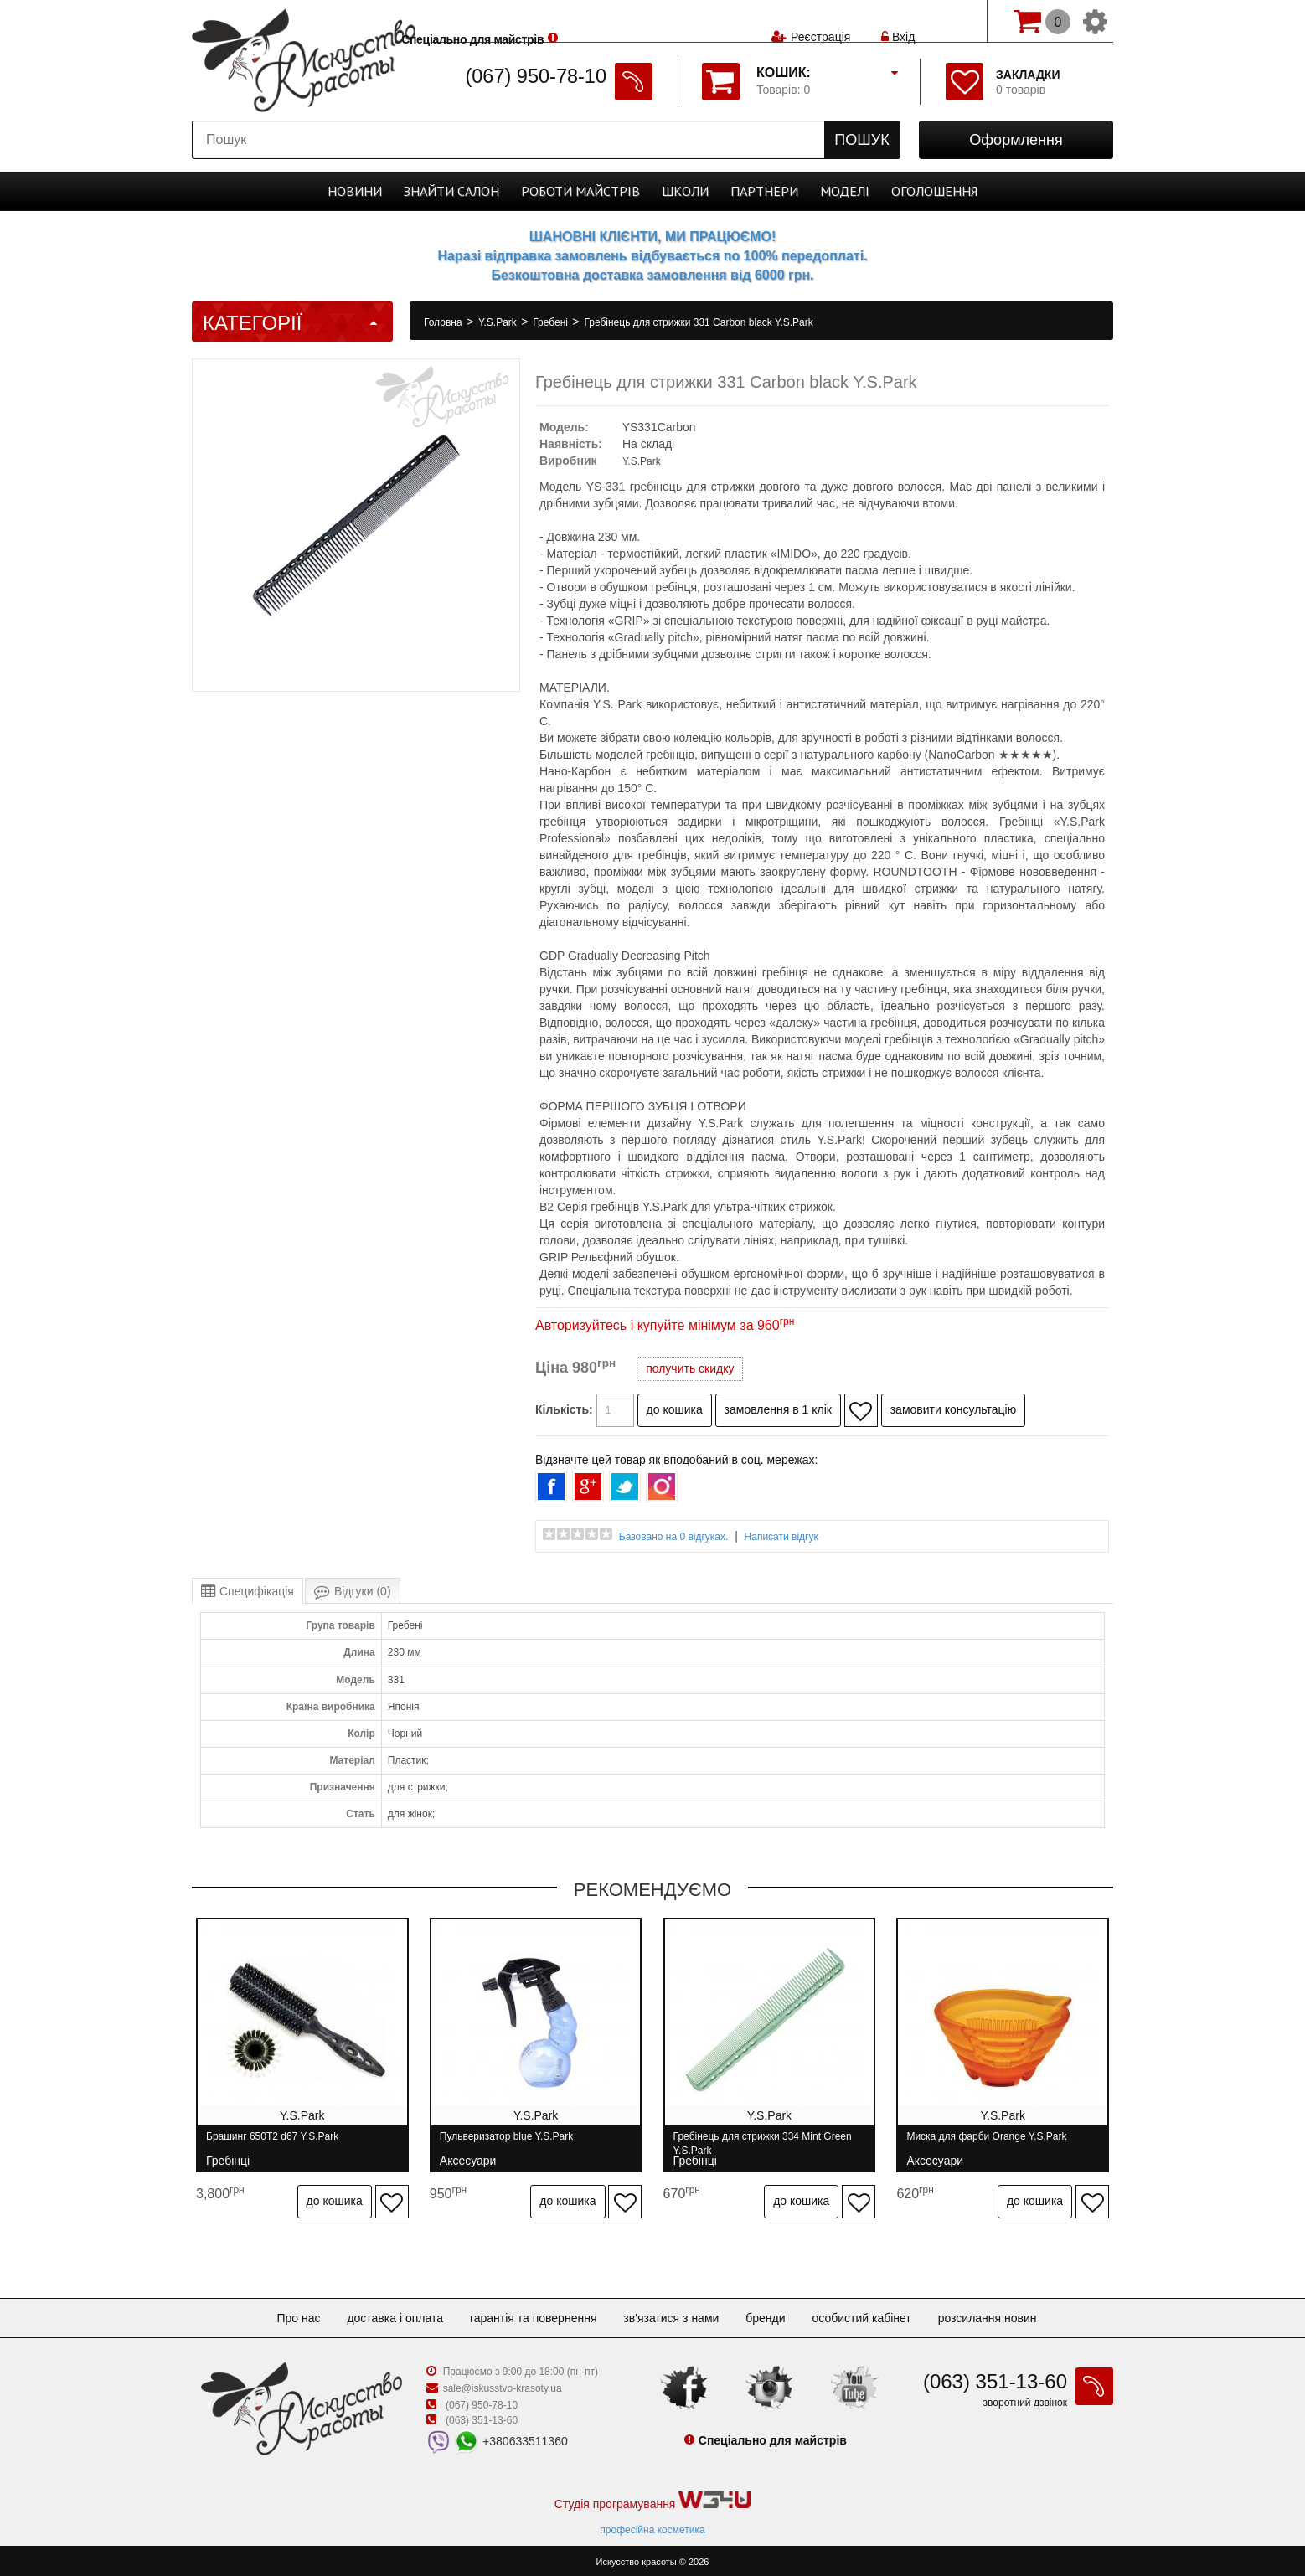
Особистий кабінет (861, 2314)
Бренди (765, 2314)
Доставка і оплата (395, 2314)
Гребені (551, 322)
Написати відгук (781, 1537)
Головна (444, 322)
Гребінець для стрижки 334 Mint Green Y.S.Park (764, 2143)
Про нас (298, 2314)
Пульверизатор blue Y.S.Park (507, 2143)
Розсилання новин (987, 2314)
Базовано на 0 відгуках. (674, 1537)
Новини (355, 191)
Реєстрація (820, 21)
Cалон (451, 191)
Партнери (764, 191)
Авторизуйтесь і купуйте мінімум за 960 (664, 1325)
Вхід (898, 21)
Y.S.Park (498, 322)
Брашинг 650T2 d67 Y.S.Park (272, 2143)
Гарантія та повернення (533, 2314)
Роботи (580, 191)
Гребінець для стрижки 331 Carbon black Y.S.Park (698, 322)
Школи (685, 191)
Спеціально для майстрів (509, 19)
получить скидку (690, 1368)
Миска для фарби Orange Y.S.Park (990, 2143)
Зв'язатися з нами (671, 2314)
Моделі (844, 191)
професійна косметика (652, 2526)
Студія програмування (652, 2497)
